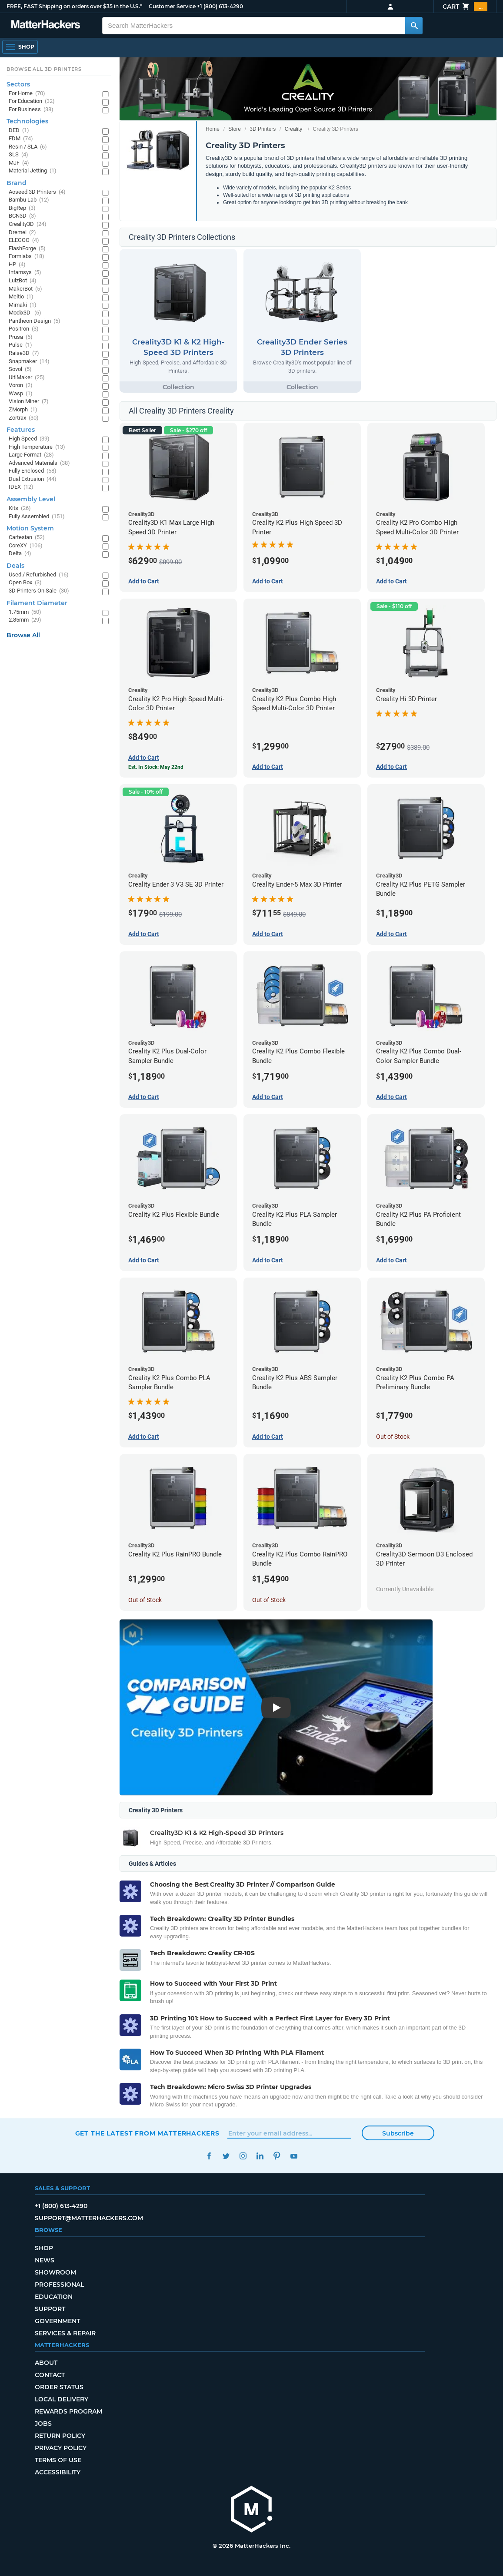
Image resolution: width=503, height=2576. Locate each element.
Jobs (43, 2423)
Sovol (20, 369)
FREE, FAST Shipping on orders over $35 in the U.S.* (74, 6)
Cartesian (27, 537)
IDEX (21, 487)
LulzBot (23, 281)
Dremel (22, 232)
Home (213, 129)
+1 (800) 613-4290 (220, 6)
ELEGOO (24, 240)
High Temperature (37, 447)
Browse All (23, 635)
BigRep (22, 208)
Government (57, 2321)
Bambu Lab (29, 200)
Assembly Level (31, 499)
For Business (31, 110)
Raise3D (24, 353)
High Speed (29, 439)
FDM (21, 139)
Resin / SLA (28, 147)
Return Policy (60, 2436)
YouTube (294, 2156)
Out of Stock (393, 1436)
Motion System (30, 528)
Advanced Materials (39, 463)
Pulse (20, 345)
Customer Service (172, 6)
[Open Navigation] (20, 47)
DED (19, 130)
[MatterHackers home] (252, 2510)
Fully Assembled (37, 517)
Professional (59, 2284)
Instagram (243, 2156)
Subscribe (398, 2133)
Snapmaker (29, 362)
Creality (294, 129)
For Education (32, 101)
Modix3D (25, 313)
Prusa (21, 337)
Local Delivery (61, 2399)
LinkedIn (260, 2156)
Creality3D (28, 224)
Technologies (27, 121)
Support (50, 2309)
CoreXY (26, 546)
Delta (20, 554)
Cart (465, 6)
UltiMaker (27, 378)
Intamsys (25, 272)
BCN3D (22, 216)
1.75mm (25, 612)
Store (234, 129)
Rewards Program (68, 2411)
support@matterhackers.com (89, 2218)
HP (17, 265)
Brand (17, 183)
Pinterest (277, 2156)
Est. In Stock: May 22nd (155, 767)
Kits (20, 508)
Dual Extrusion (33, 479)
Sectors (18, 84)
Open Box (25, 583)
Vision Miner (29, 401)
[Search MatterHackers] (414, 25)
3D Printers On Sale (39, 591)
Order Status (59, 2387)
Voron (21, 385)
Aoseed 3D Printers (37, 192)
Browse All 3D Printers (44, 69)
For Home (27, 93)
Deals (15, 566)
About (46, 2363)
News (44, 2260)
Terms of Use (58, 2460)
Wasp (21, 394)
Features (21, 430)
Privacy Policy (61, 2448)
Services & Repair (65, 2333)
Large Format (31, 455)
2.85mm (25, 620)
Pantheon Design (34, 321)
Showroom (55, 2272)
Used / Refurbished (39, 575)
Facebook (209, 2156)
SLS (18, 155)
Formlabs (26, 256)
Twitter (226, 2156)
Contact (50, 2375)
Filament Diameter (37, 603)
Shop (44, 2248)
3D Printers (263, 129)
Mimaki (23, 305)
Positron (24, 329)
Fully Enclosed (33, 471)
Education (54, 2297)
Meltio (21, 297)
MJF (19, 163)
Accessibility (57, 2472)
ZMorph (23, 410)
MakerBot (25, 289)
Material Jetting (33, 171)
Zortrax (24, 418)
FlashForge (27, 249)
